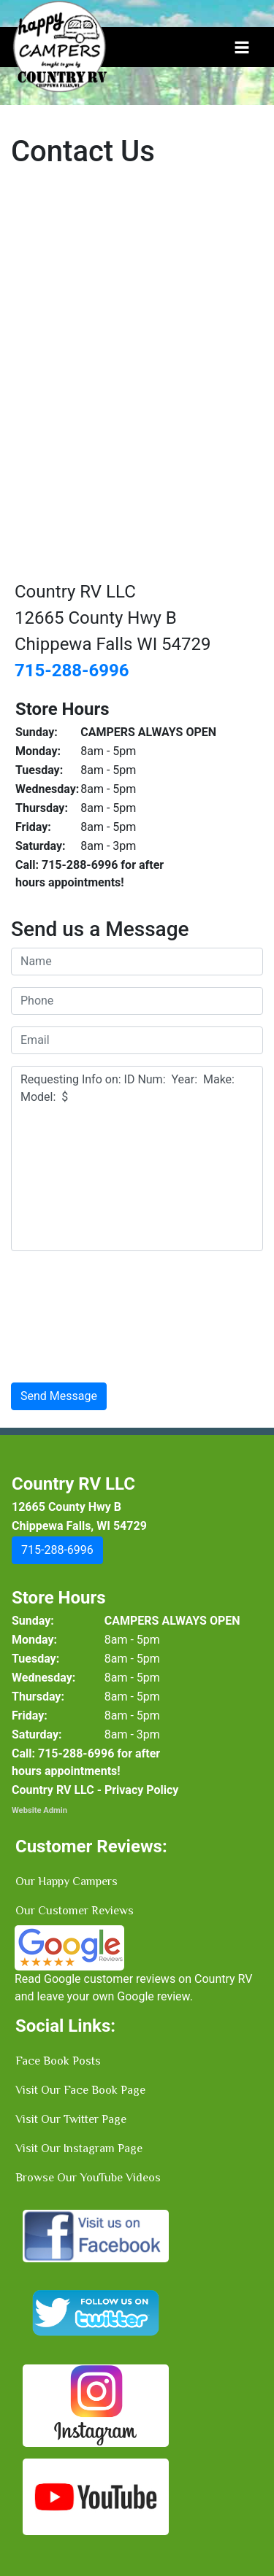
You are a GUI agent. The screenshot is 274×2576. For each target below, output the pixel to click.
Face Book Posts (58, 2061)
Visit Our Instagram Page (78, 2148)
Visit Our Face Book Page (80, 2090)
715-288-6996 (72, 670)
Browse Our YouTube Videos (88, 2177)
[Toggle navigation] (241, 47)
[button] (57, 1550)
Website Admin (39, 1810)
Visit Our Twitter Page (70, 2119)
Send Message (58, 1396)
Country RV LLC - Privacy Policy (95, 1790)
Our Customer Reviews (74, 1910)
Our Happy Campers (66, 1881)
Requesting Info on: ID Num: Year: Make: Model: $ (137, 1158)
